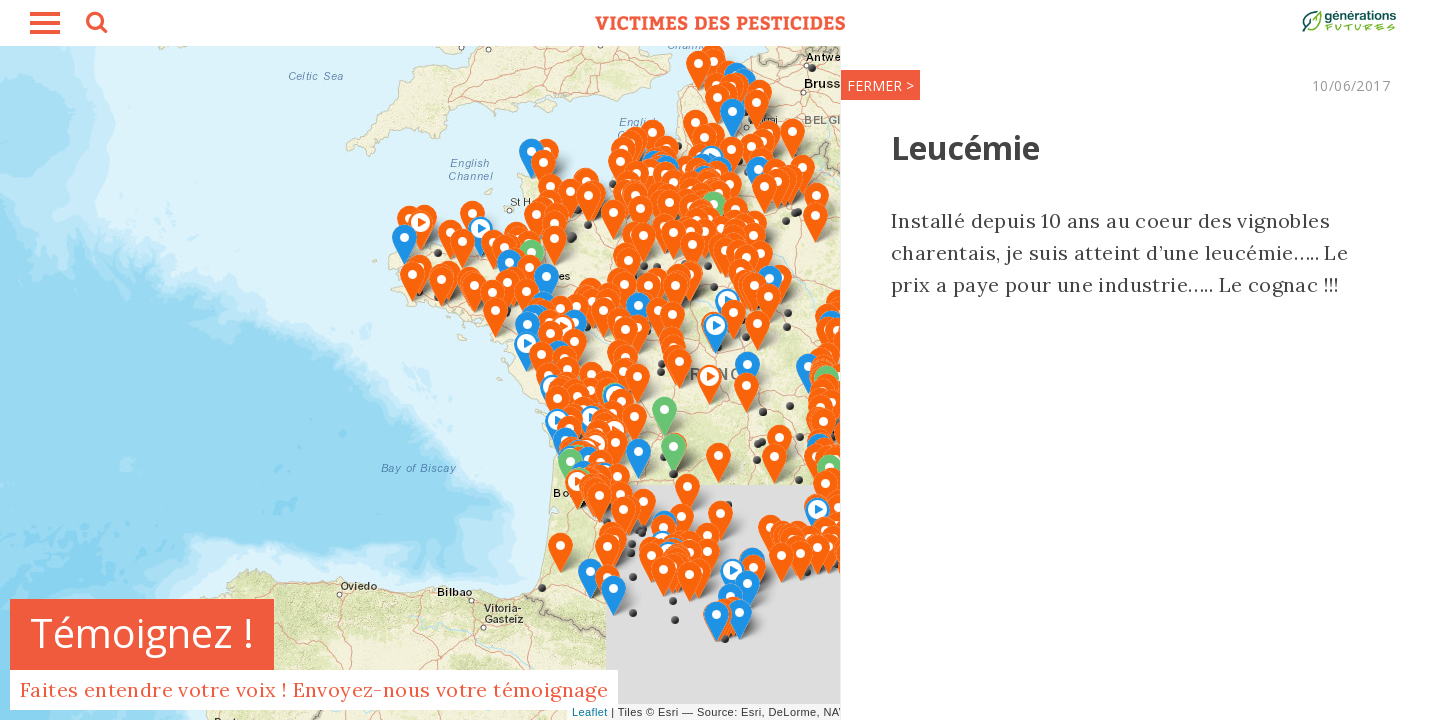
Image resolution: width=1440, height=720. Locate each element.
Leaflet (590, 712)
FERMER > (880, 85)
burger (45, 23)
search (95, 25)
